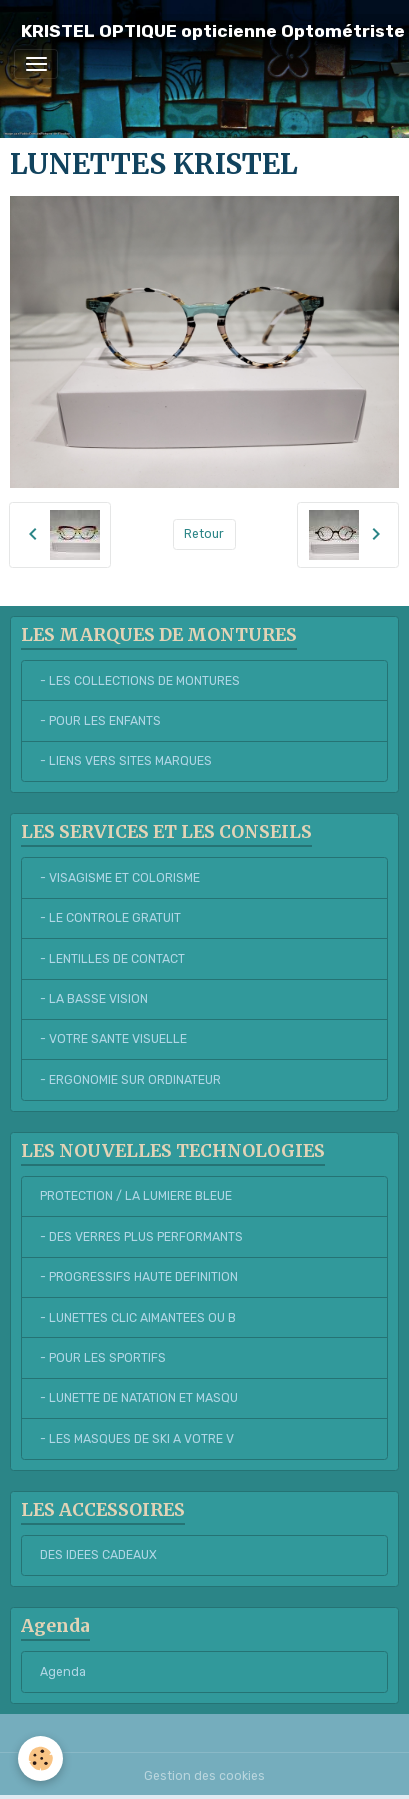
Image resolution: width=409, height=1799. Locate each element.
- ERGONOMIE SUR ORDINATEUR (130, 1080)
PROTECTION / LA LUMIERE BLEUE (136, 1196)
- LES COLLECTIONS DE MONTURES (140, 681)
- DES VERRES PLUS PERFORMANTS (141, 1237)
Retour (204, 534)
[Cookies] (40, 1758)
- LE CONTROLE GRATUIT (110, 918)
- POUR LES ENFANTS (100, 721)
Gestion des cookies (204, 1776)
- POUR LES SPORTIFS (103, 1358)
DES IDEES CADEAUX (98, 1555)
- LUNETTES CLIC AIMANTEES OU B (138, 1318)
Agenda (63, 1672)
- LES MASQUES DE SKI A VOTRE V (137, 1439)
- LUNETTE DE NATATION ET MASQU (139, 1398)
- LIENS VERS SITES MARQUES (126, 761)
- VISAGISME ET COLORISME (120, 878)
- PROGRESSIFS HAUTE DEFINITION (139, 1277)
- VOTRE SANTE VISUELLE (113, 1039)
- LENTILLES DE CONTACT (112, 959)
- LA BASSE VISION (94, 999)
